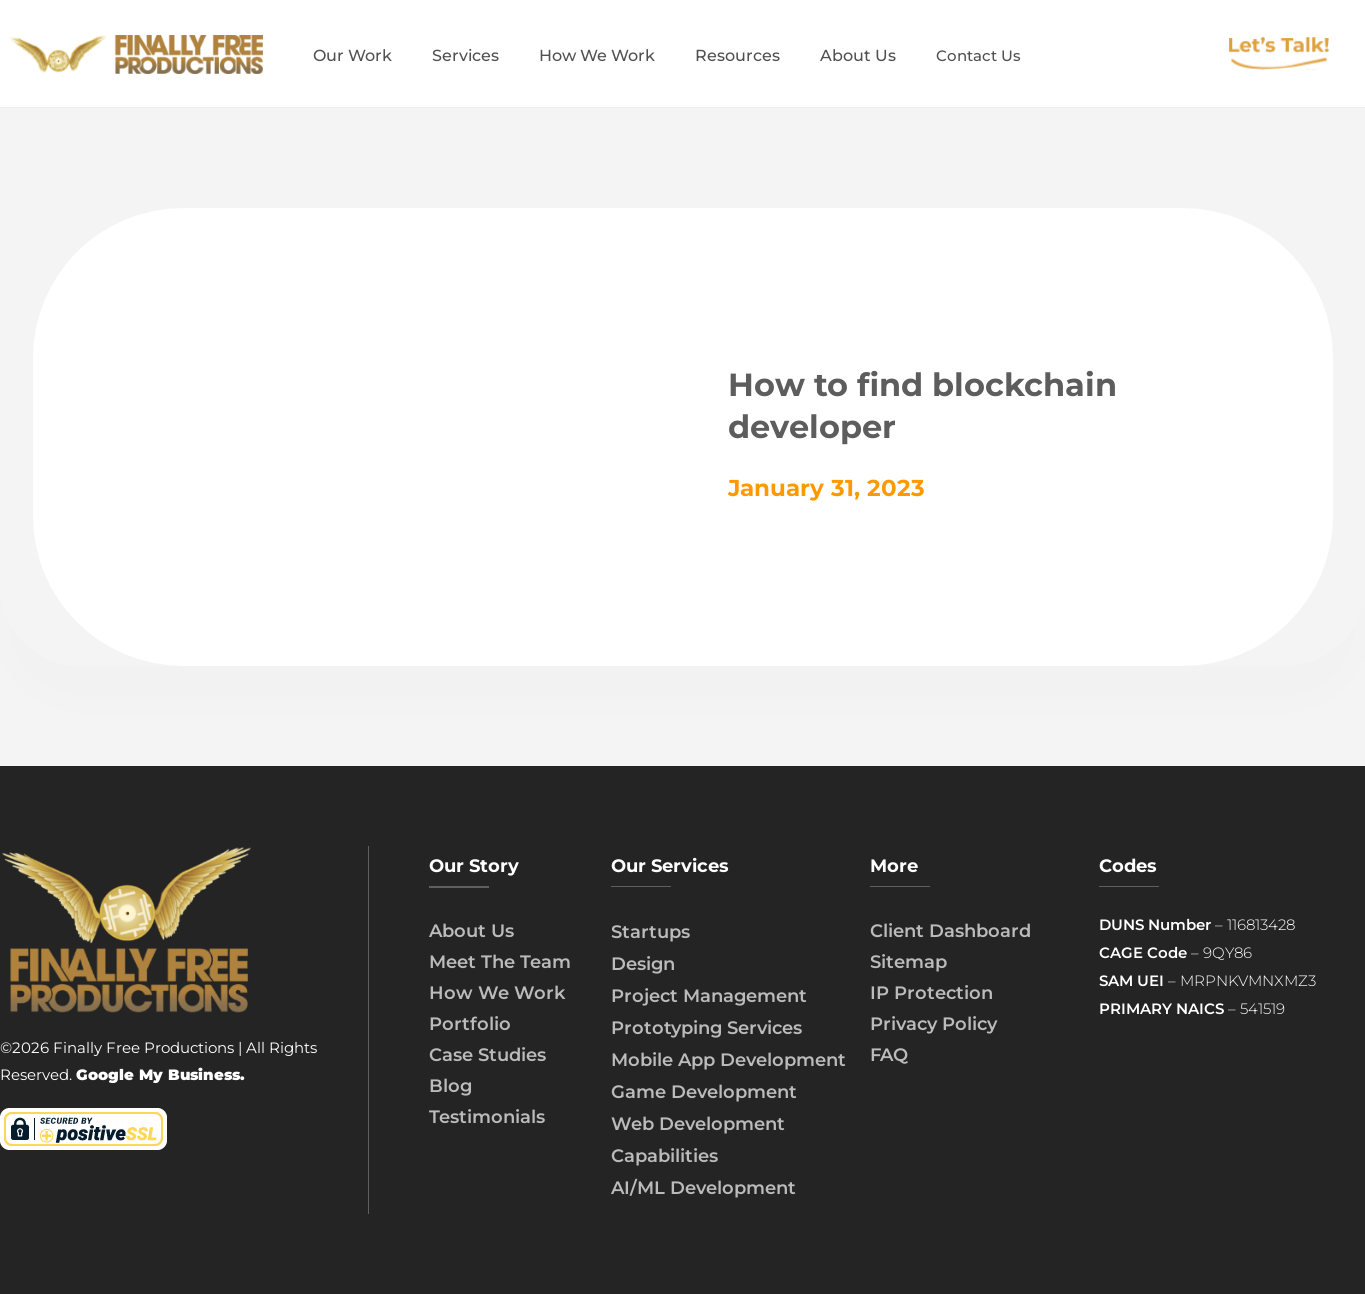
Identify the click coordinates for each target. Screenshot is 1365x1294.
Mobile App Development (728, 1060)
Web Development (698, 1124)
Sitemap (908, 962)
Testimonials (487, 1117)
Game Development (704, 1092)
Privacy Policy (933, 1024)
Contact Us (978, 55)
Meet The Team (500, 962)
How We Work (497, 993)
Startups (650, 932)
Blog (450, 1086)
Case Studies (487, 1055)
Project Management (709, 996)
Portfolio (470, 1024)
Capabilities (664, 1156)
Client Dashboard (950, 931)
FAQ (889, 1055)
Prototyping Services (706, 1028)
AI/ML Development (703, 1188)
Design (643, 964)
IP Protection (931, 993)
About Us (471, 931)
